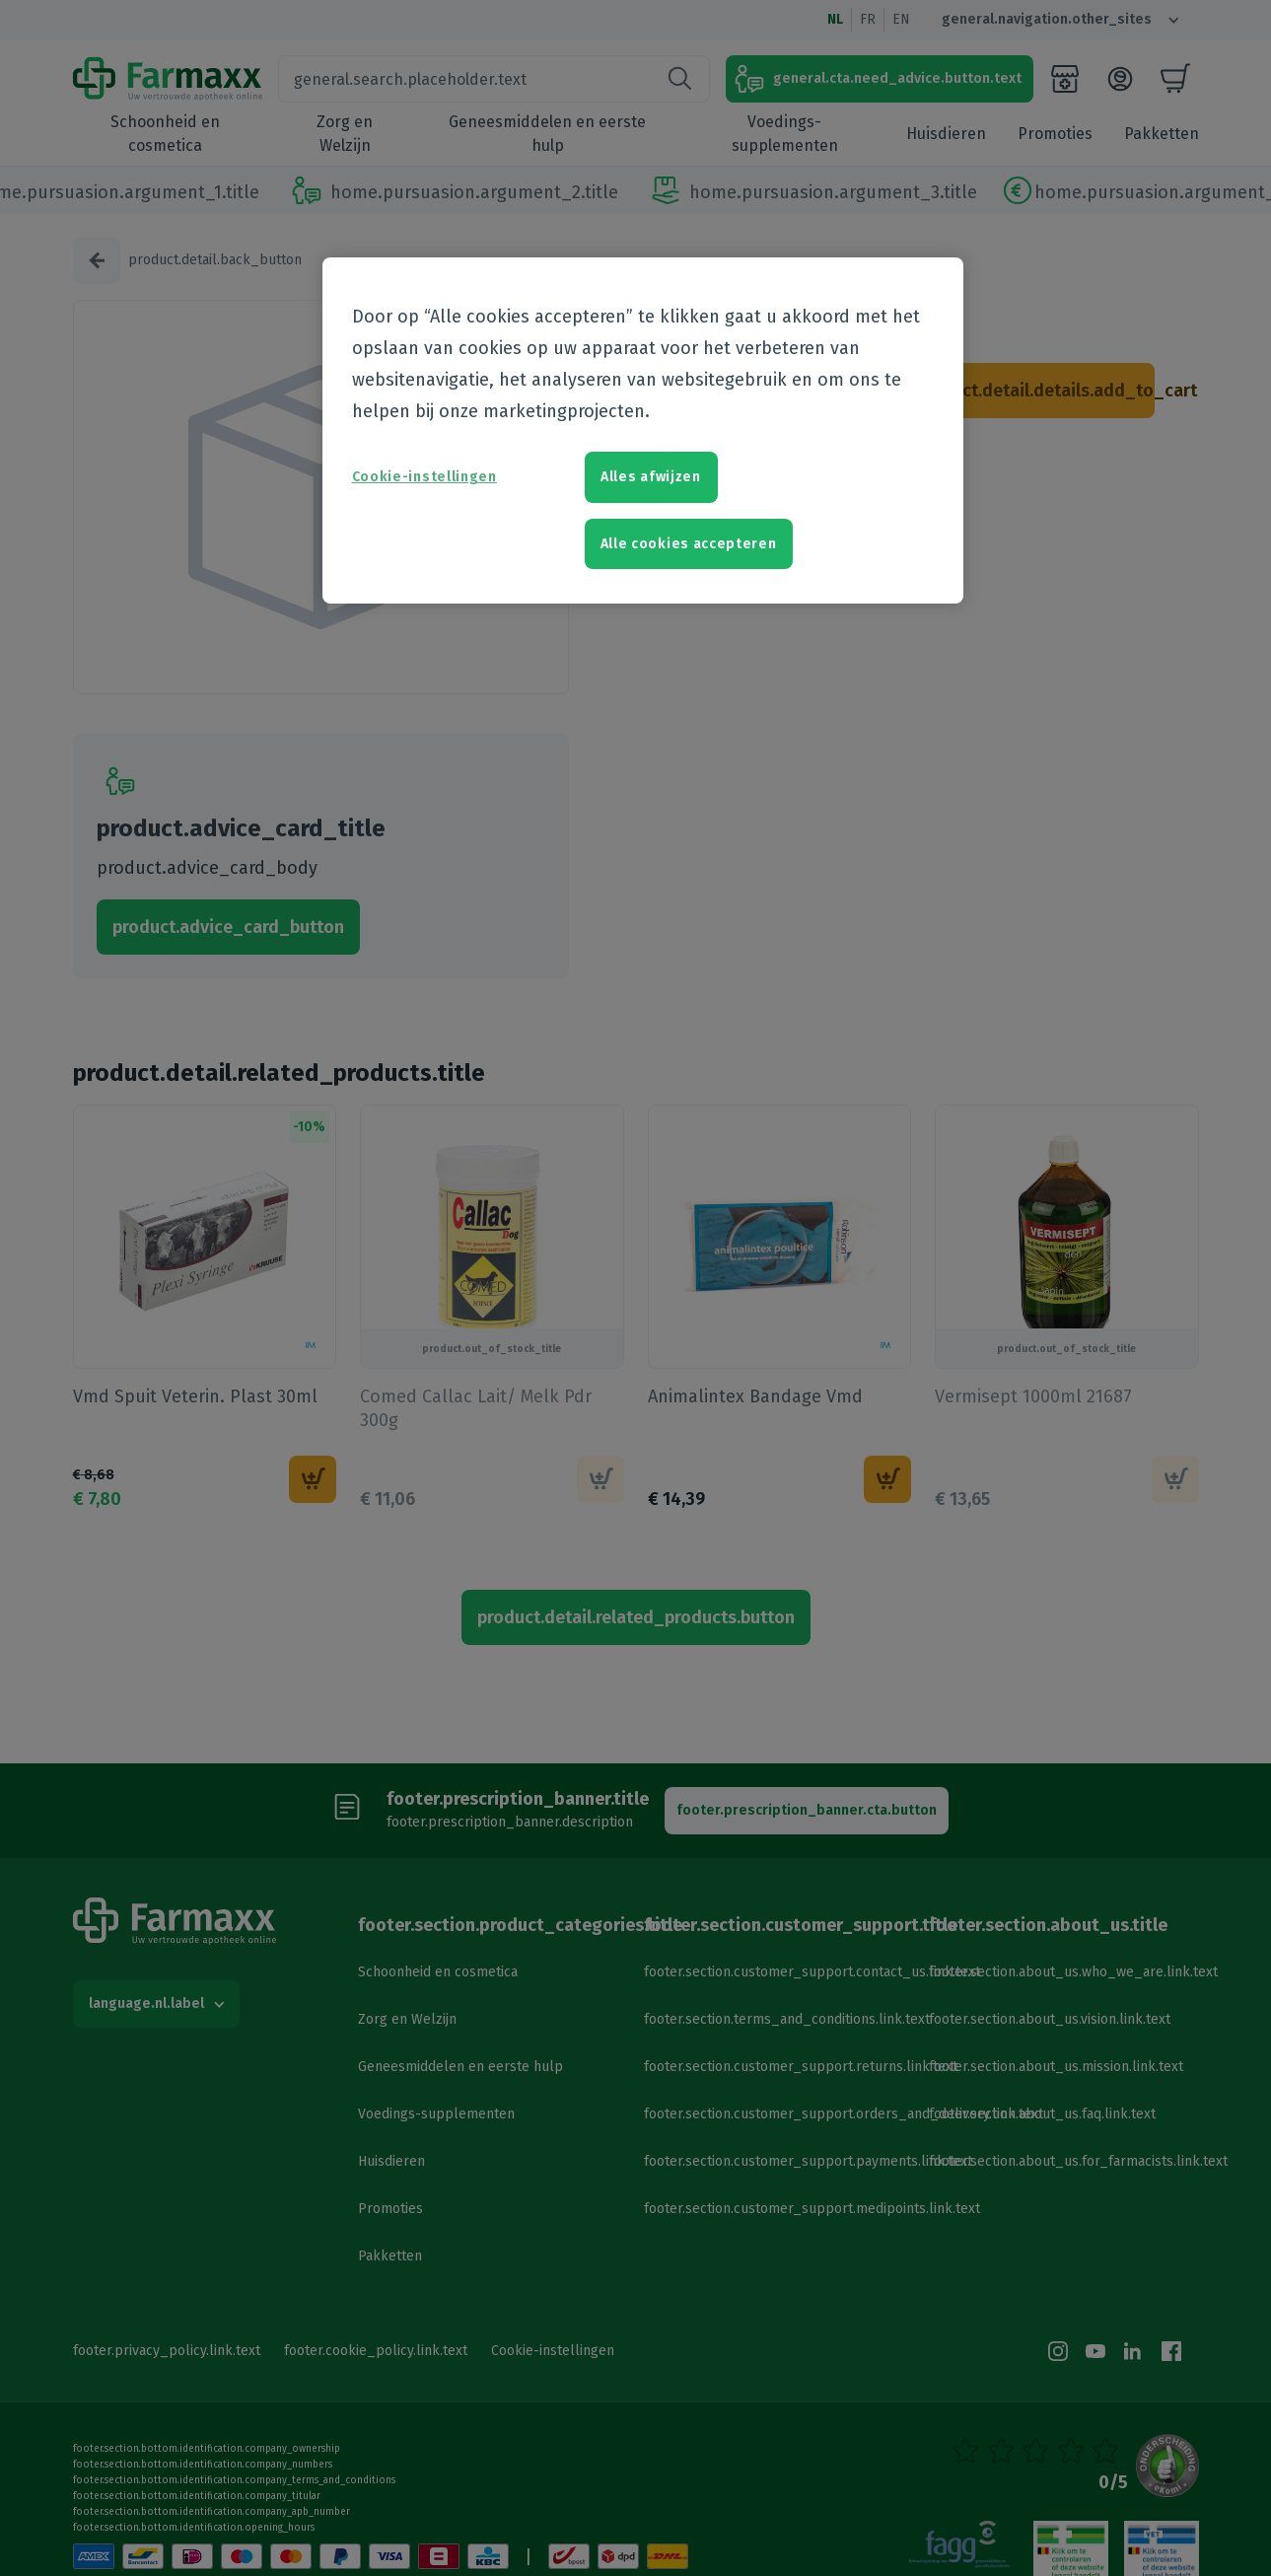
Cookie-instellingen (424, 476)
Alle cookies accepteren (688, 544)
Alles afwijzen (650, 476)
